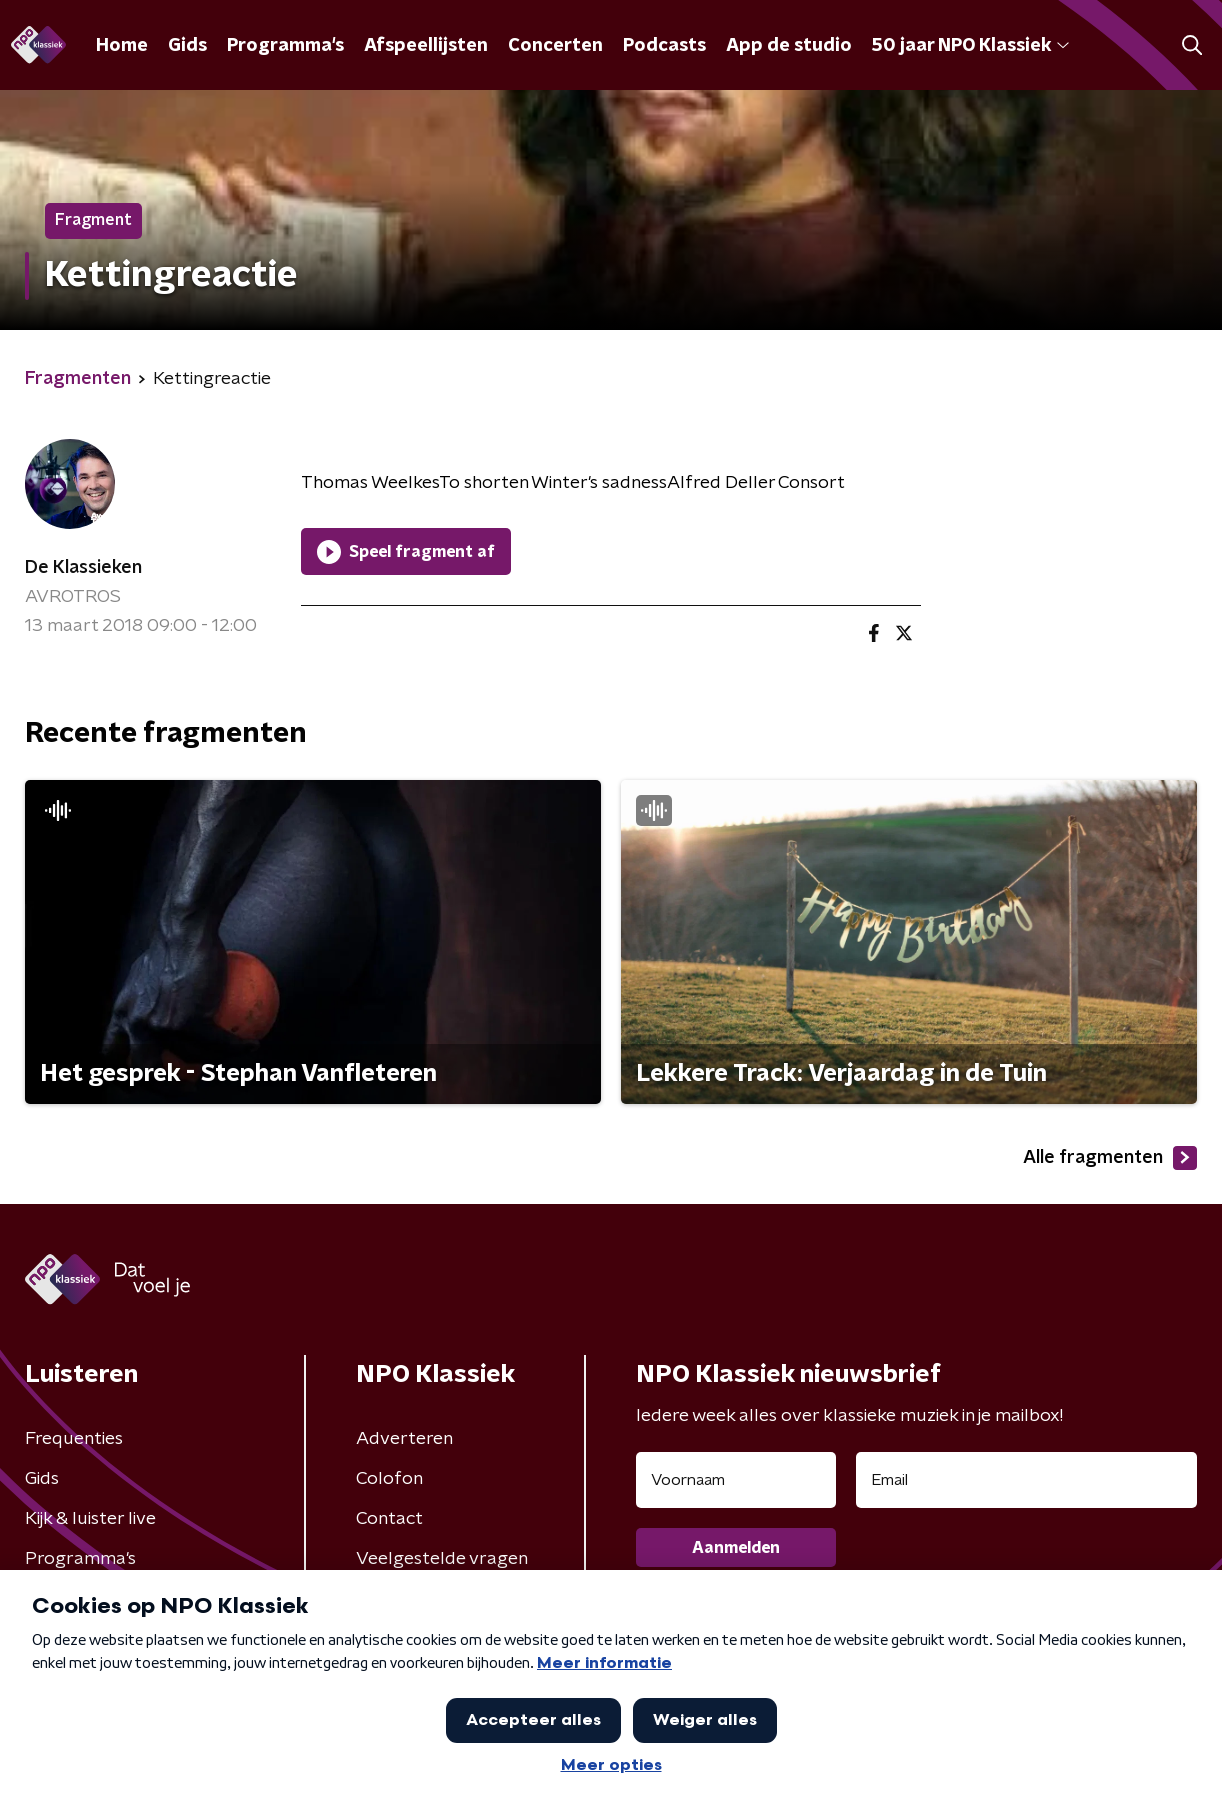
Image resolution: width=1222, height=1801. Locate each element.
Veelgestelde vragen (442, 1559)
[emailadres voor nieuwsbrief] (1026, 1480)
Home (122, 46)
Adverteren (404, 1439)
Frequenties (74, 1439)
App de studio (789, 46)
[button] (1191, 45)
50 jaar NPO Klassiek (970, 46)
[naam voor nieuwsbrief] (736, 1480)
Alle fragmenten (1110, 1158)
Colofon (389, 1479)
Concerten (555, 46)
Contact (389, 1519)
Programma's (285, 46)
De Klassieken (83, 568)
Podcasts (664, 46)
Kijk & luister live (90, 1519)
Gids (187, 46)
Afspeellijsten (426, 46)
